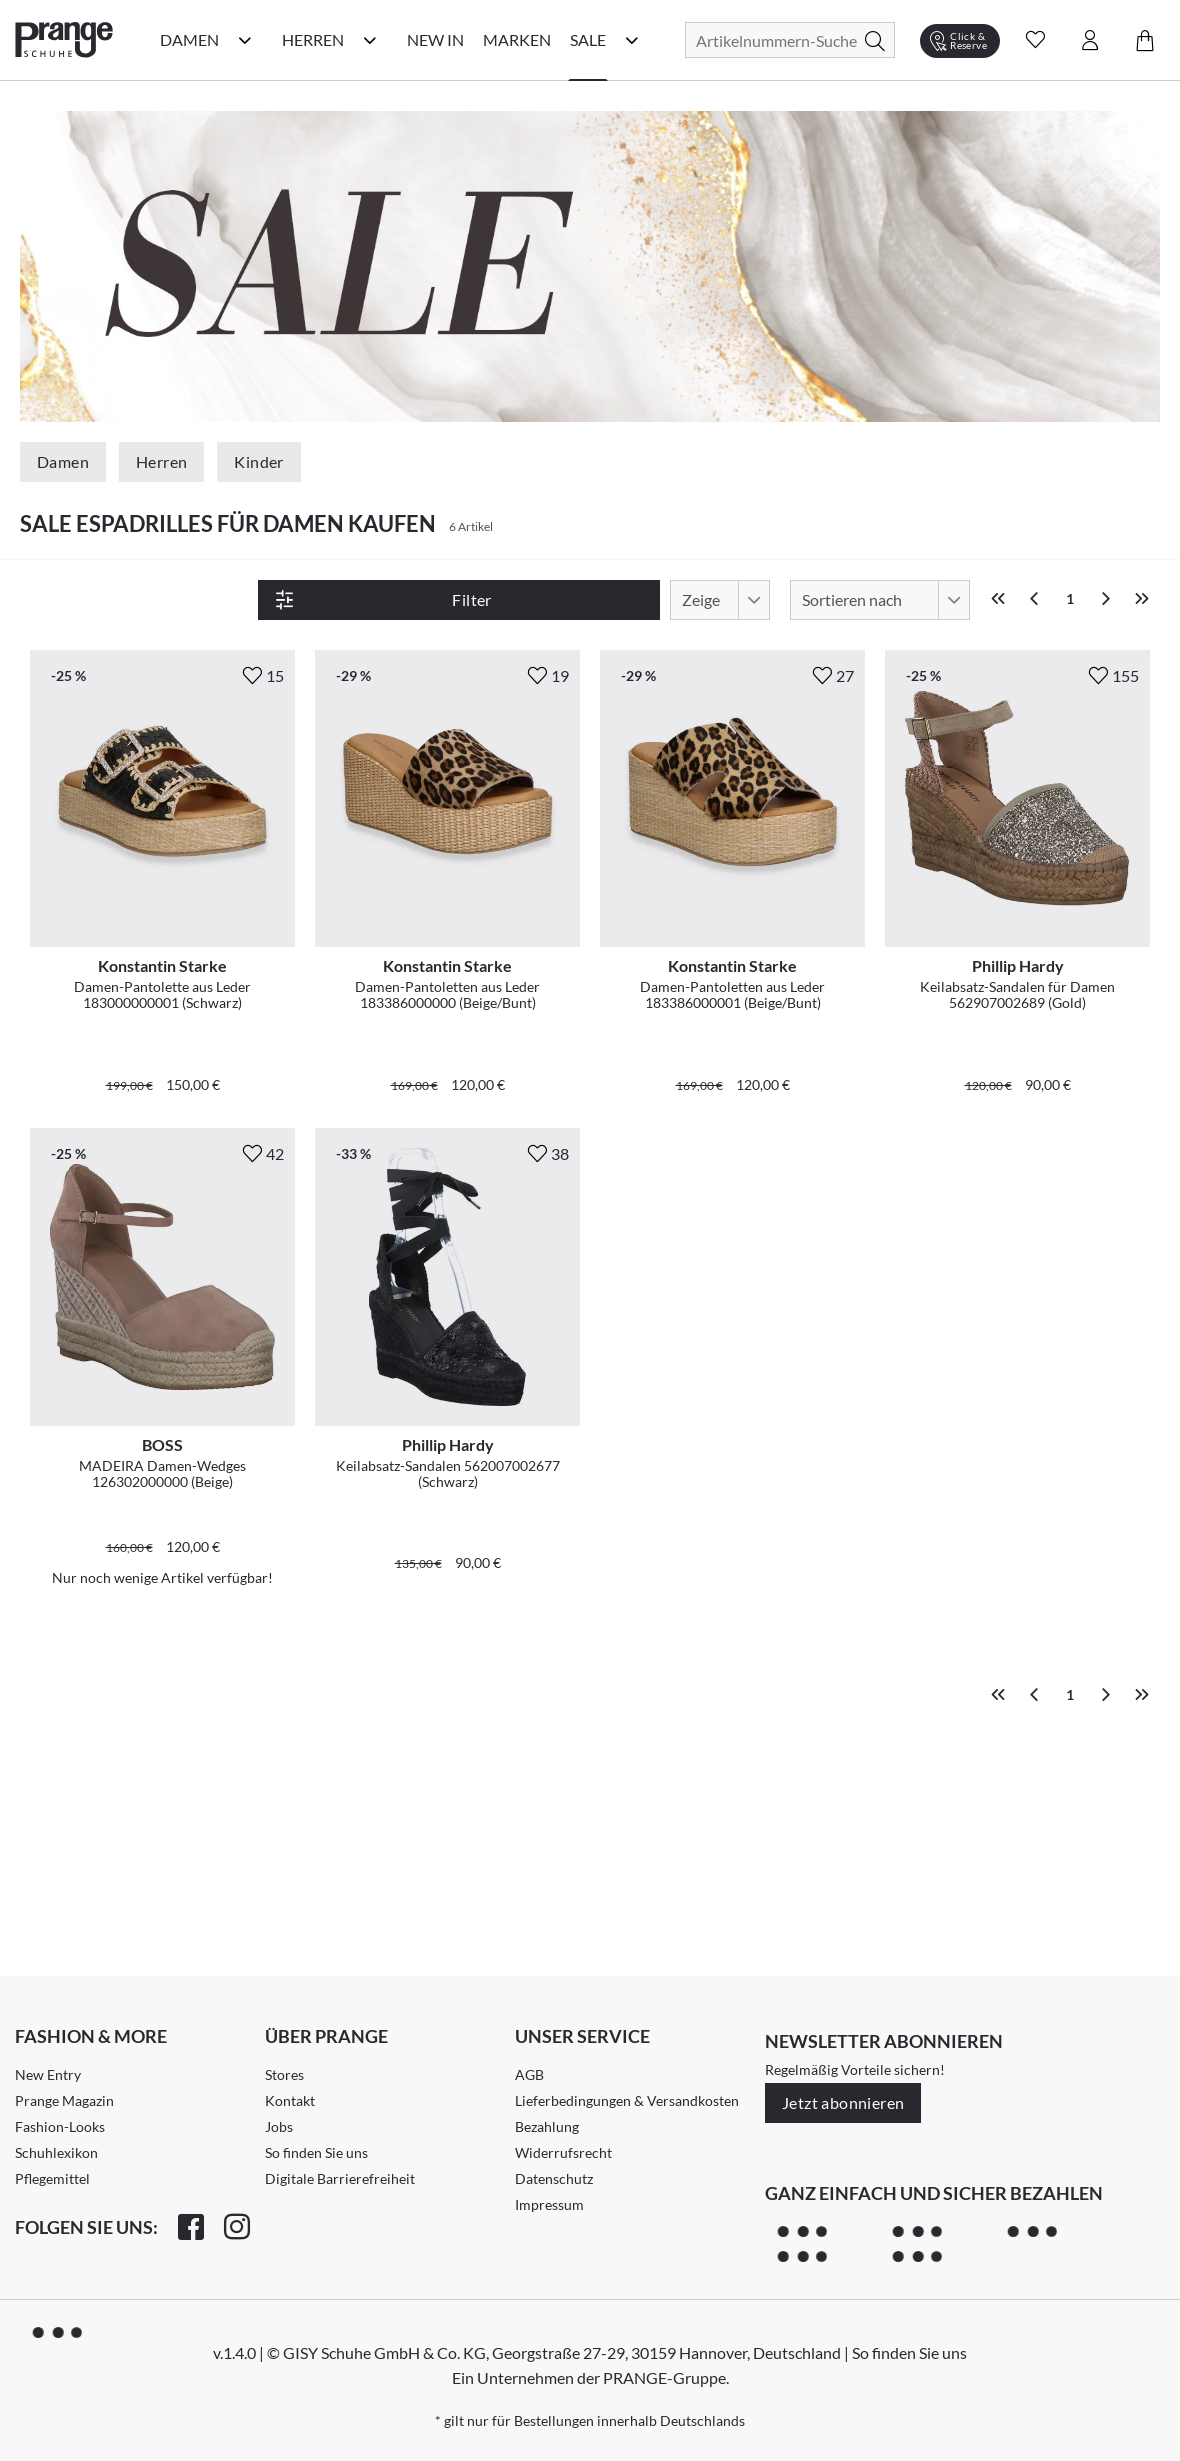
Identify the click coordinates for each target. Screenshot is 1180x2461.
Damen (63, 461)
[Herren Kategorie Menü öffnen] (370, 40)
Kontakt (290, 2018)
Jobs (279, 2044)
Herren (161, 461)
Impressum (549, 2122)
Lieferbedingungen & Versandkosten (627, 2018)
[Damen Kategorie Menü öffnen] (245, 40)
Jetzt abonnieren (843, 2020)
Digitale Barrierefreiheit (340, 2096)
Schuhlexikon (56, 2070)
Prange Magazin (64, 2018)
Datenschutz (554, 2096)
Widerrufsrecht (563, 2070)
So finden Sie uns (316, 2070)
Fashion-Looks (60, 2044)
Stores (284, 1992)
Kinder (258, 461)
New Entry (48, 1992)
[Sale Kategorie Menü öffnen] (632, 40)
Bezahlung (547, 2044)
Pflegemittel (52, 2096)
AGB (529, 1992)
